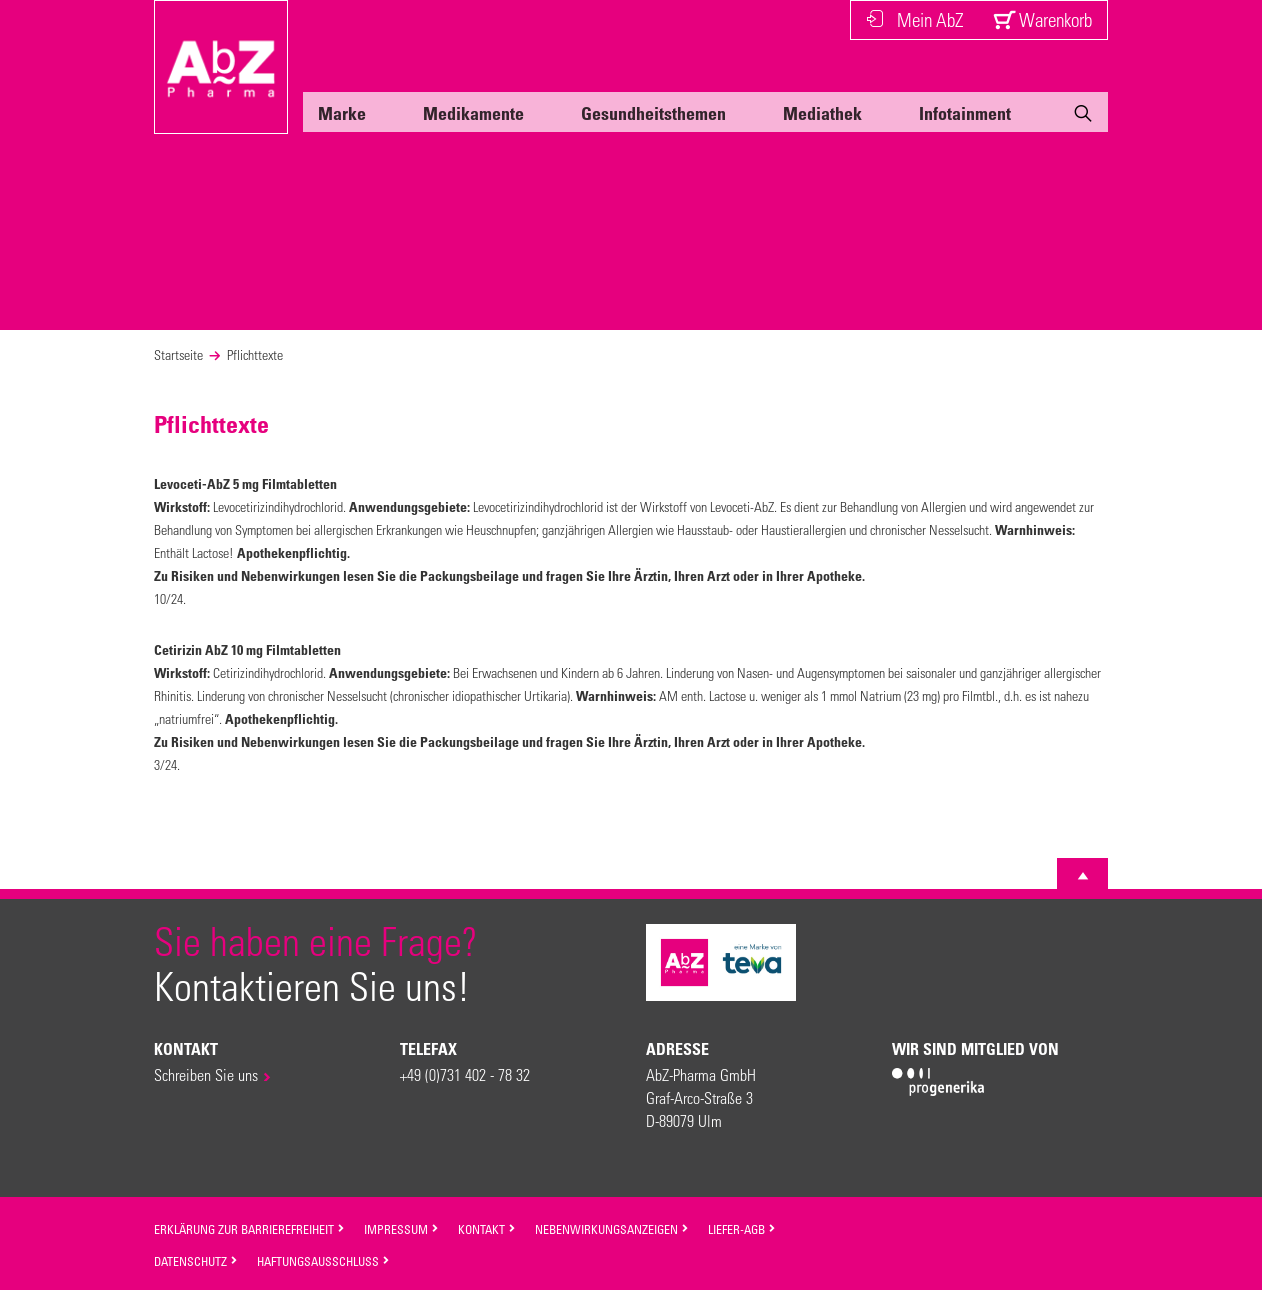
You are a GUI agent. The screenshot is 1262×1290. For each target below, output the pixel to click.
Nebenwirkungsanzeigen (612, 1229)
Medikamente (473, 113)
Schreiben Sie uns (206, 1074)
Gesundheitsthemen (653, 113)
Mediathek (822, 113)
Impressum (401, 1229)
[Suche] (1083, 117)
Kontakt (487, 1229)
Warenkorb (1042, 19)
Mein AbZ (914, 19)
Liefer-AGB (742, 1229)
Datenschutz (196, 1261)
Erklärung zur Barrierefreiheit (249, 1229)
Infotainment (965, 113)
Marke (342, 113)
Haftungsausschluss (323, 1261)
